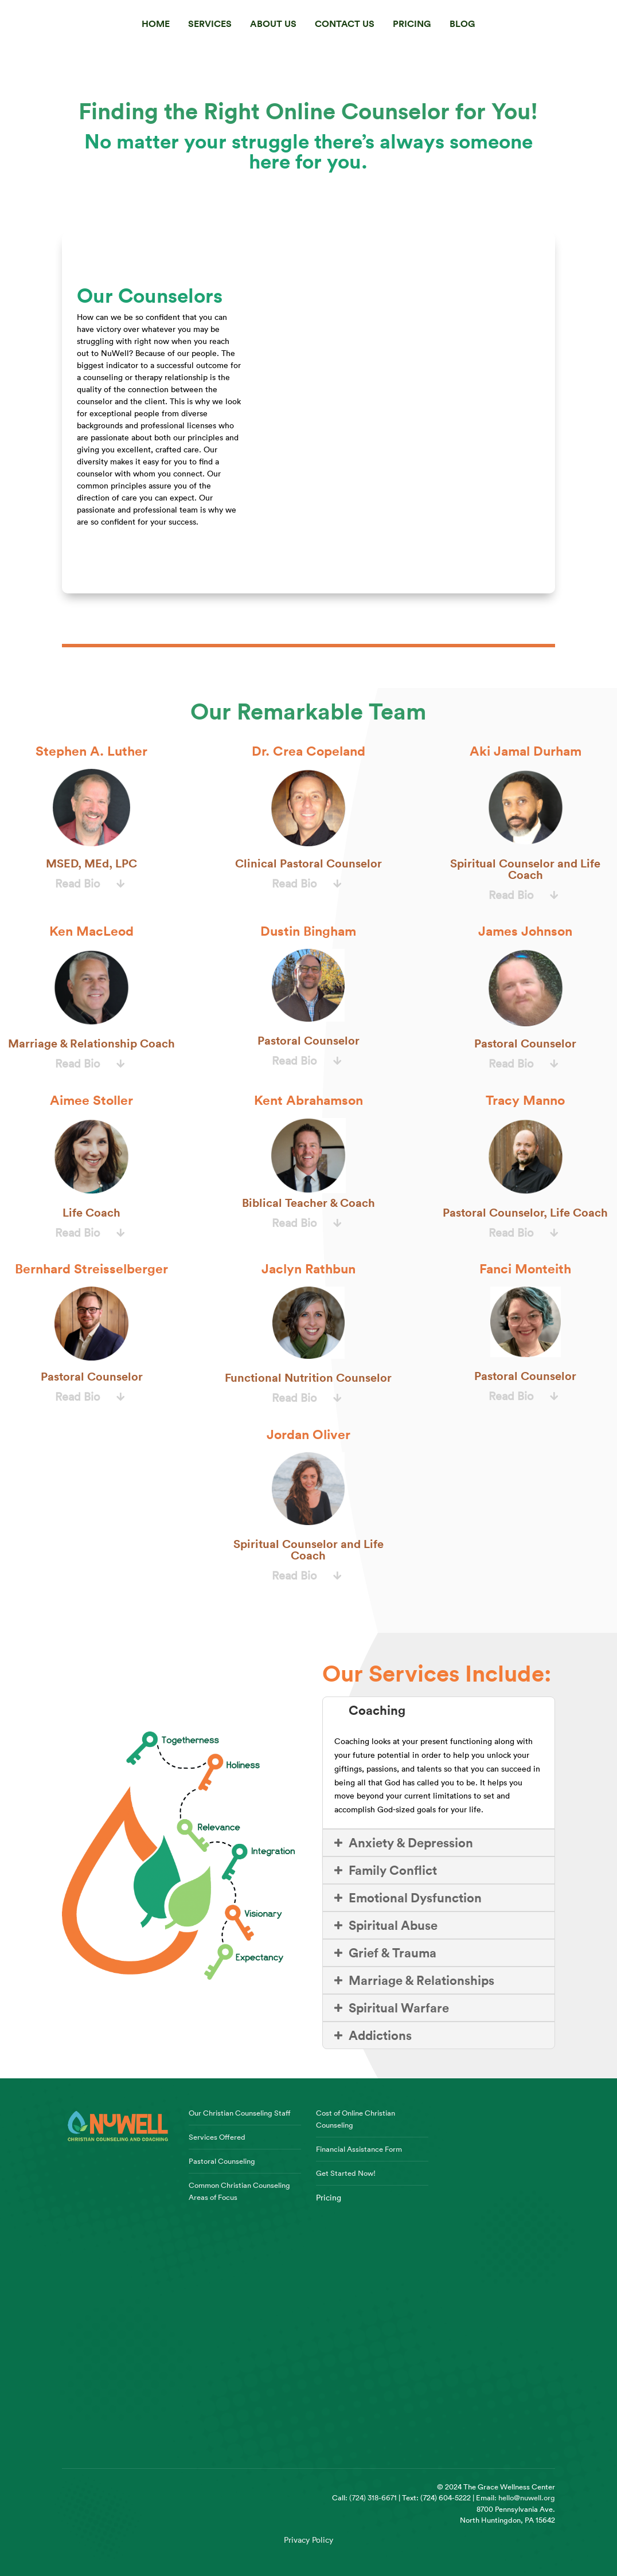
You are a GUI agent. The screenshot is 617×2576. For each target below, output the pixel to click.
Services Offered (217, 2136)
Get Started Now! (346, 2173)
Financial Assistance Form (359, 2148)
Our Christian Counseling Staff (240, 2112)
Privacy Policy (308, 2540)
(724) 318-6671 (373, 2497)
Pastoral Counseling (222, 2160)
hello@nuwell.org (526, 2497)
